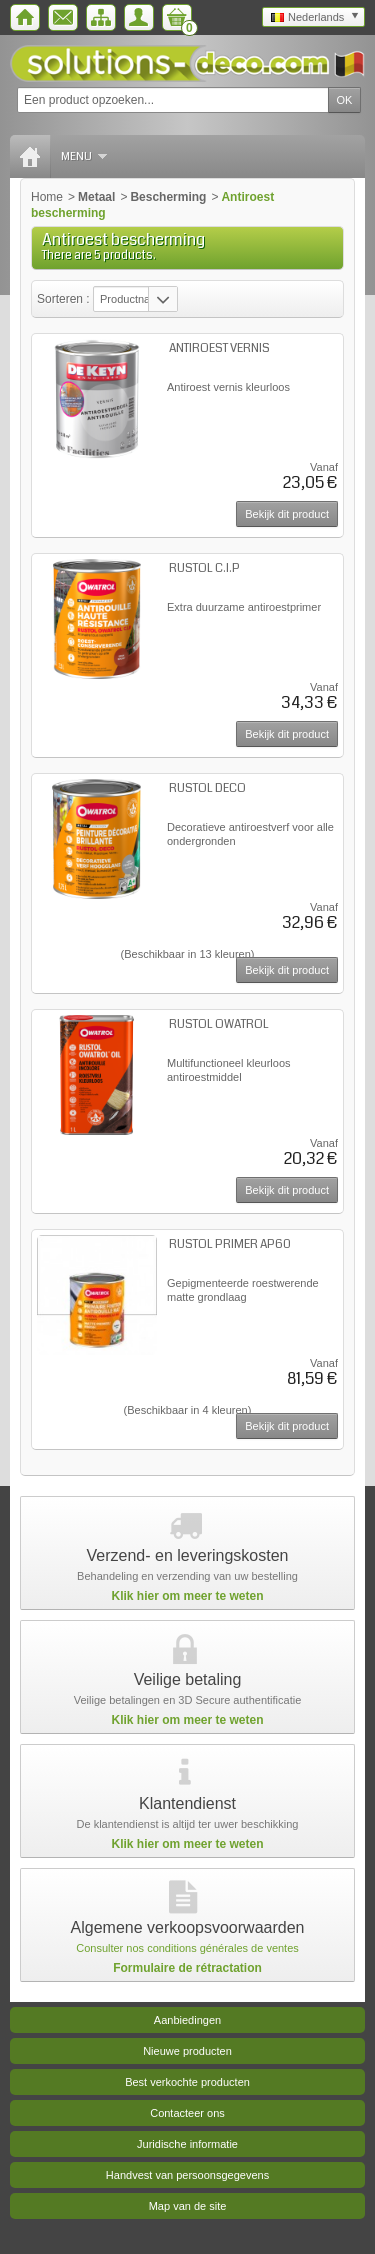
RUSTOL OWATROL (219, 1024)
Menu (84, 156)
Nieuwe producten (187, 2051)
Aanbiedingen (187, 2020)
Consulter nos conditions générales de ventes (187, 1948)
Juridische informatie (187, 2144)
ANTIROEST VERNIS (219, 348)
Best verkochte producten (187, 2082)
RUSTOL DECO (207, 788)
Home (47, 197)
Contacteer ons (187, 2113)
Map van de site (188, 2206)
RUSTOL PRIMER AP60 (230, 1244)
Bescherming (168, 197)
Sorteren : (65, 299)
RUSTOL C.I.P (204, 568)
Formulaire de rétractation (187, 1968)
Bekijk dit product (287, 514)
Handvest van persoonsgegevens (187, 2175)
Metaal (96, 197)
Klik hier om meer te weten (187, 1596)
